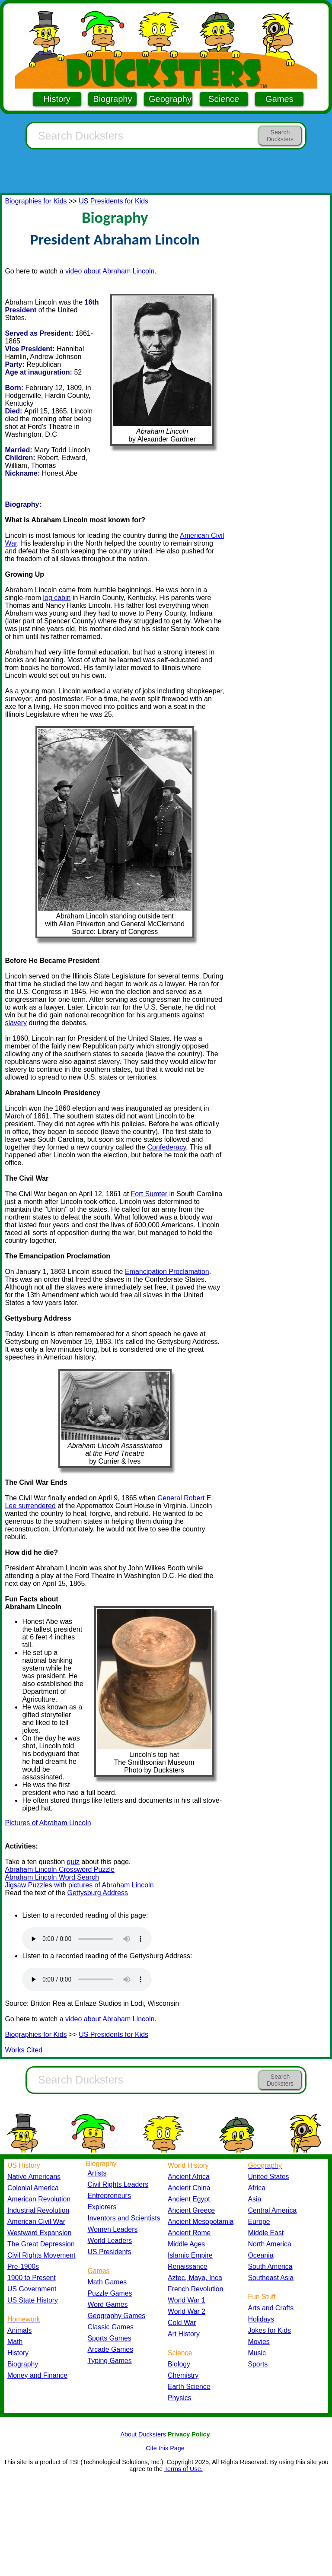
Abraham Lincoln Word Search (52, 1877)
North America (269, 2244)
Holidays (261, 2319)
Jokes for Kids (269, 2330)
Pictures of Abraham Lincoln (48, 1822)
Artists (97, 2173)
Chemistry (183, 2375)
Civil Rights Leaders (118, 2184)
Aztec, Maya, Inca (195, 2277)
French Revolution (195, 2289)
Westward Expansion (39, 2232)
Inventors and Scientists (124, 2218)
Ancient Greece (191, 2210)
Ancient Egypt (189, 2199)
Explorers (102, 2207)
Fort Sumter (149, 1193)
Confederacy (166, 1147)
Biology (179, 2364)
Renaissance (188, 2266)
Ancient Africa (189, 2176)
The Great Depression (41, 2244)
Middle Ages (186, 2244)
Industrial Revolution (38, 2210)
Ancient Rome (189, 2232)
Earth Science (189, 2386)
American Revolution (38, 2199)
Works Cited (23, 2050)
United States (268, 2176)
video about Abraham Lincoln (109, 271)
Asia (255, 2199)
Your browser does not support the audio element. (87, 1938)
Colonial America (33, 2188)
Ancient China (189, 2188)
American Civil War (36, 2221)
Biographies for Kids (36, 201)
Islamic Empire (190, 2255)
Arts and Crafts (271, 2308)
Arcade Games (111, 2349)
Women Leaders (113, 2229)
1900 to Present (31, 2277)
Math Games (107, 2282)
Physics (180, 2397)
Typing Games (110, 2360)
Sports (258, 2364)
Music (257, 2353)
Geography (170, 99)
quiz (73, 1861)
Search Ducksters (280, 136)
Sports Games (109, 2338)
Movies (259, 2341)
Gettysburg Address (97, 1892)
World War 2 (186, 2311)
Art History (184, 2334)
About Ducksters (143, 2434)
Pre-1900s (23, 2266)
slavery (16, 1022)
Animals (19, 2330)
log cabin (56, 597)
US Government (31, 2289)
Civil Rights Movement (41, 2255)
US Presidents (109, 2251)
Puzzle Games (110, 2293)
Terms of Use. (183, 2468)
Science (223, 99)
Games (279, 99)
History (57, 99)
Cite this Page (165, 2448)
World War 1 (186, 2300)
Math (14, 2341)
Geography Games (117, 2315)
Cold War (182, 2322)
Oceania (261, 2255)
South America (270, 2266)
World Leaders (110, 2240)
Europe (259, 2221)
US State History (32, 2300)
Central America (272, 2210)
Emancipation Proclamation (167, 1271)
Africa (256, 2188)
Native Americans (34, 2176)
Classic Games (111, 2327)
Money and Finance (37, 2375)
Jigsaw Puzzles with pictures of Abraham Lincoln (79, 1885)
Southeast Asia (271, 2277)
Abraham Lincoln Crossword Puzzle (59, 1869)
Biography (112, 99)
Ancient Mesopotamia (200, 2221)
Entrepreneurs (109, 2195)
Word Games (108, 2304)
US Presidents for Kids (113, 201)
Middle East (266, 2232)
